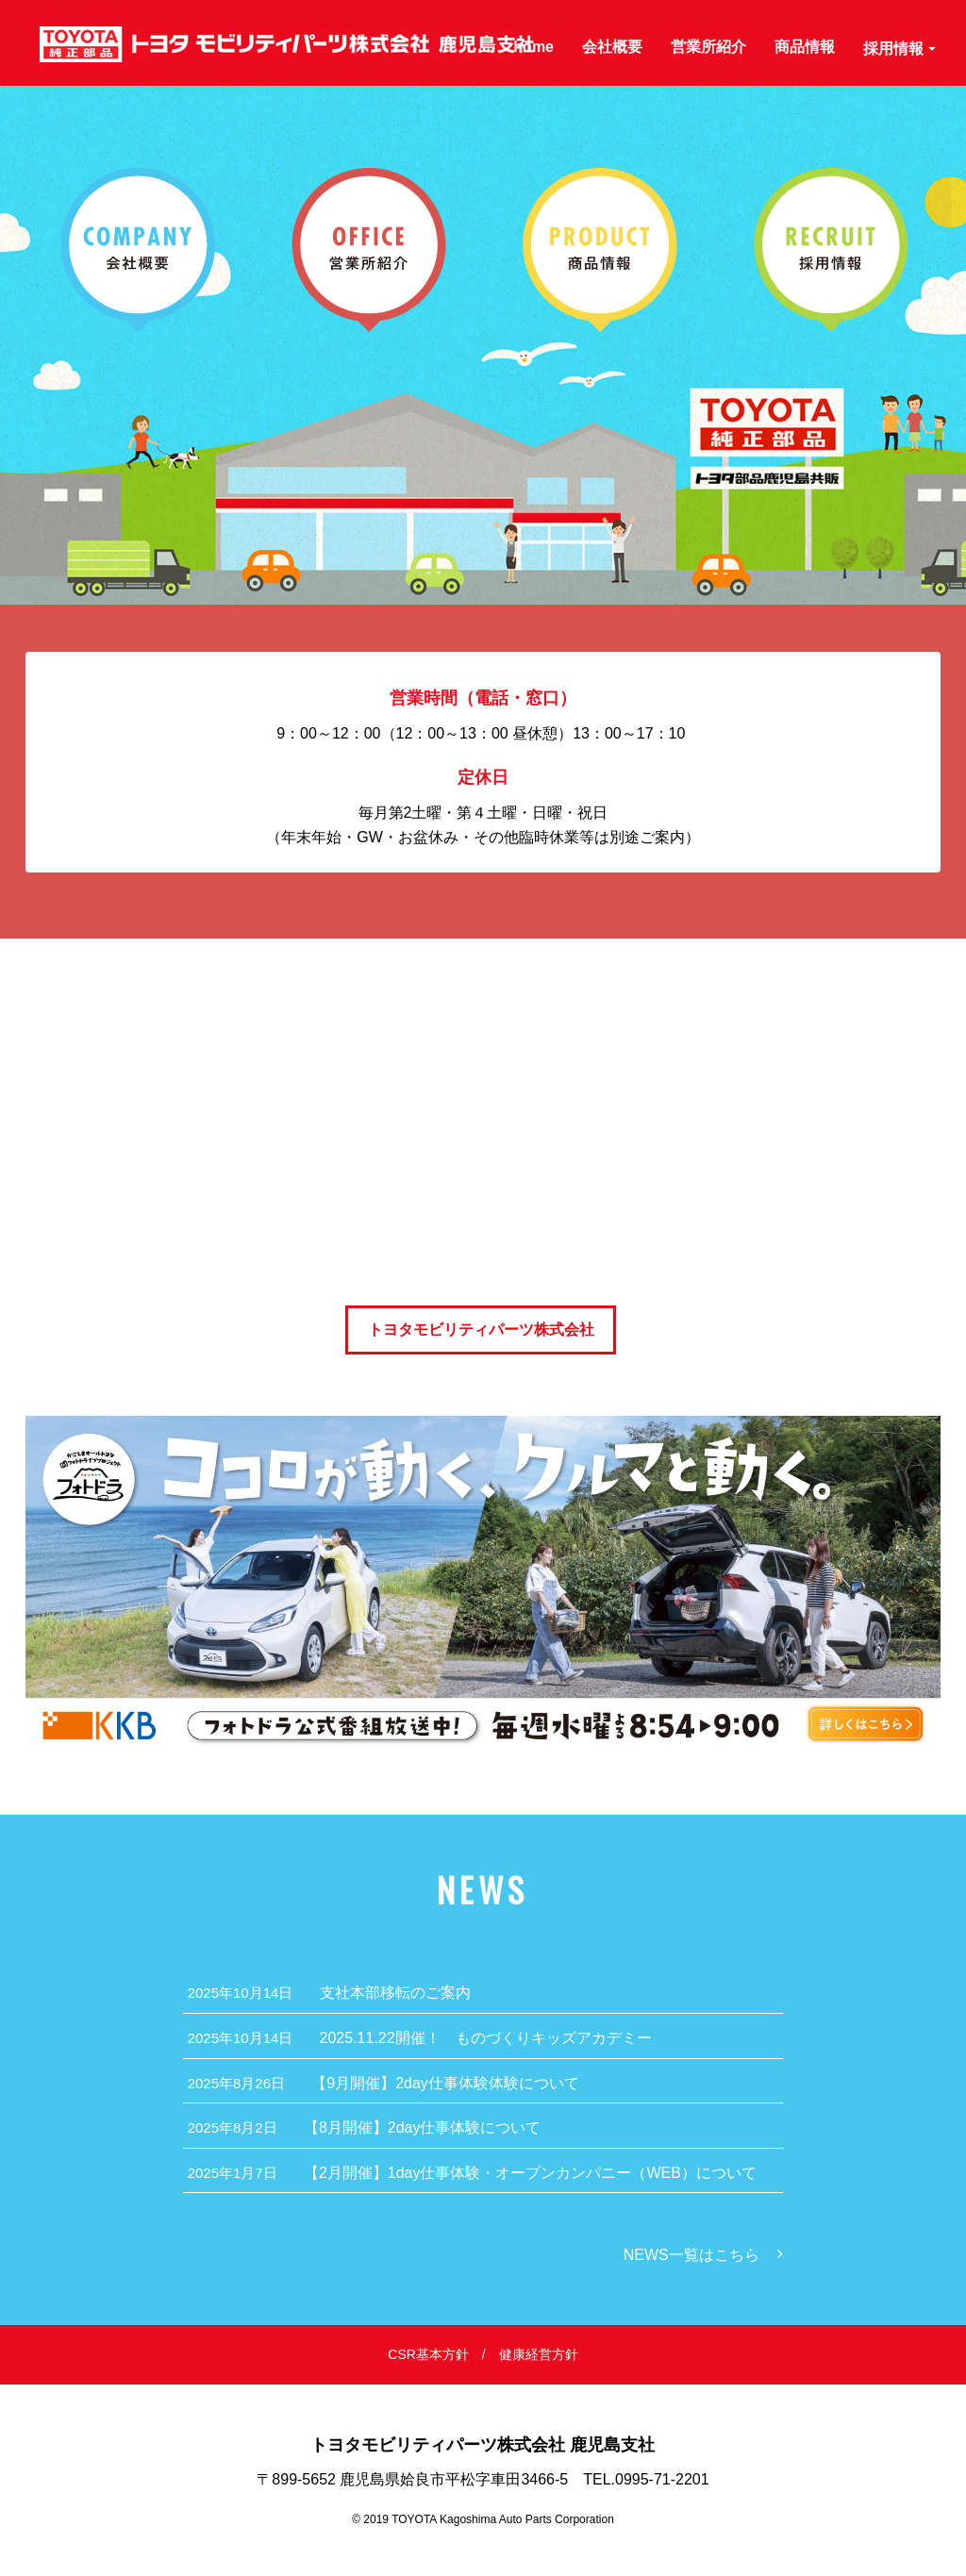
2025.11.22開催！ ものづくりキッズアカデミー (420, 2038)
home (533, 46)
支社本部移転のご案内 (329, 1993)
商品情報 (804, 46)
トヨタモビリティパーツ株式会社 (481, 1329)
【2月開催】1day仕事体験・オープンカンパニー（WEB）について (472, 2173)
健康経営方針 (538, 2354)
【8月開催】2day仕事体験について (364, 2127)
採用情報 (899, 48)
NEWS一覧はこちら (691, 2255)
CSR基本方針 (428, 2354)
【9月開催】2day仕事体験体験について (383, 2083)
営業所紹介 (708, 46)
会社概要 (612, 46)
